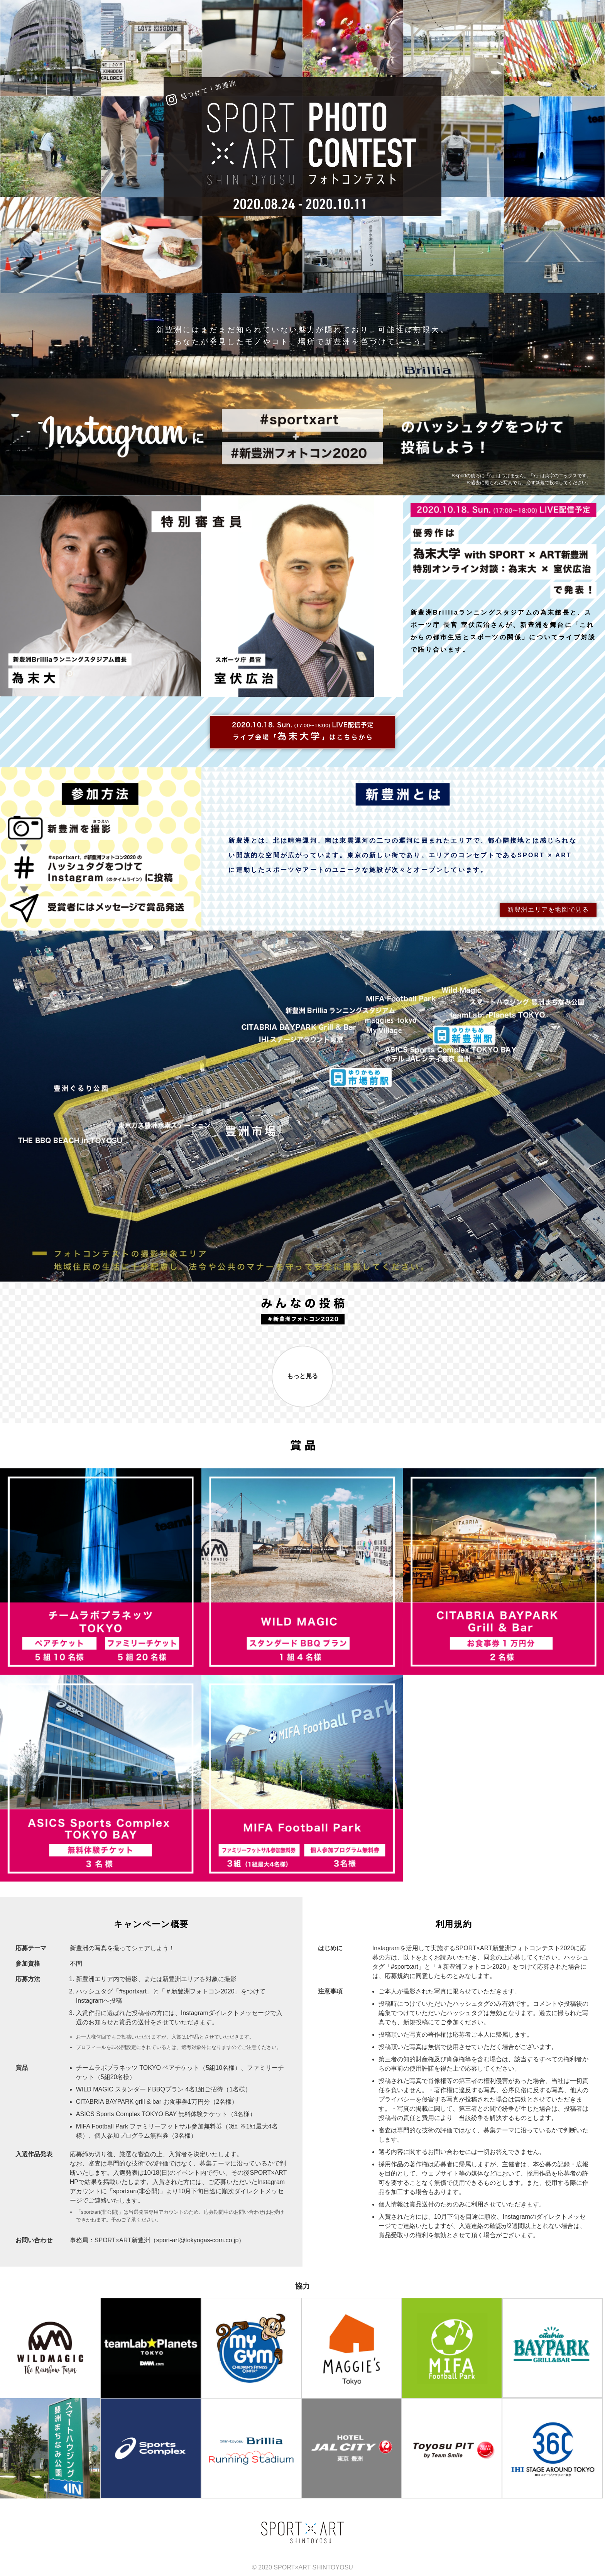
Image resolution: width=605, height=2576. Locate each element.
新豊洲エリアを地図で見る (548, 909)
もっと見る (302, 1376)
